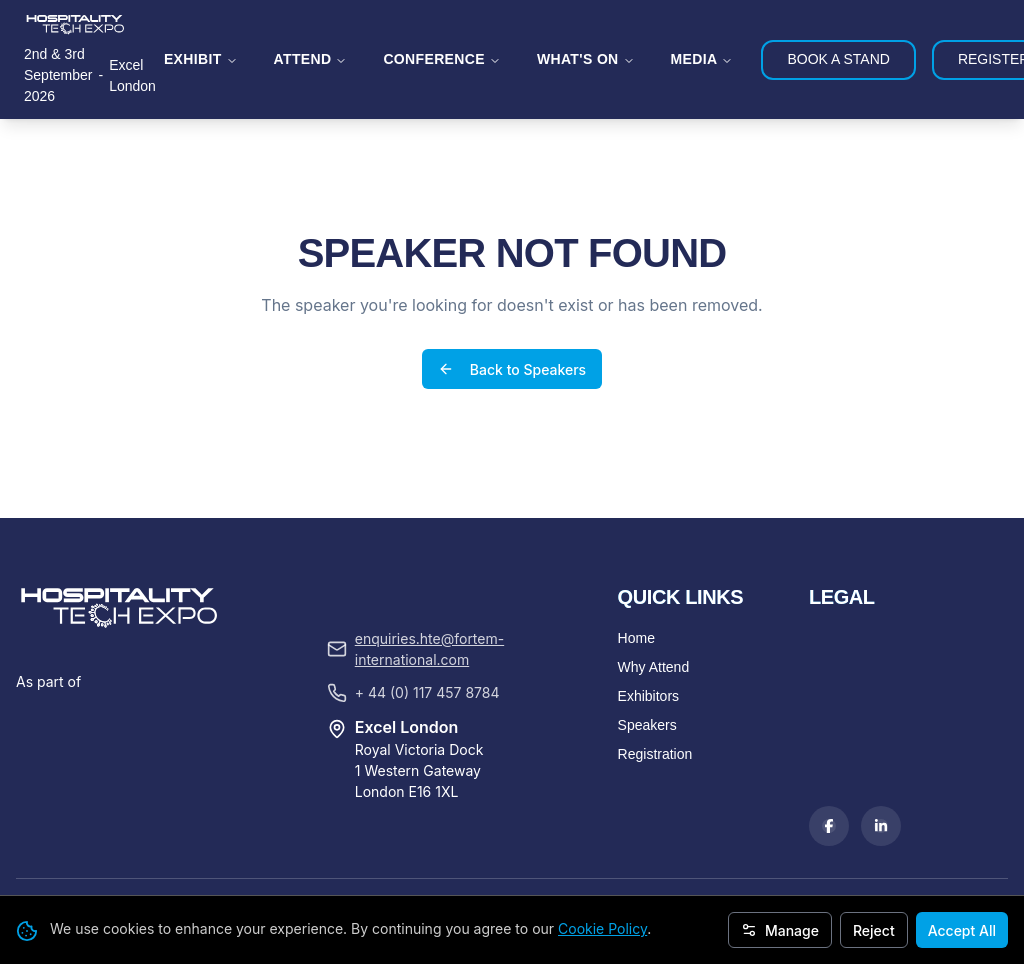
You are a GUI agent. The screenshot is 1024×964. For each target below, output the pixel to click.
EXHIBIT (201, 59)
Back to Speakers (512, 320)
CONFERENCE (442, 59)
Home (636, 540)
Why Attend (654, 569)
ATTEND (311, 59)
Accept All (962, 930)
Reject (874, 930)
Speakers (647, 627)
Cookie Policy (602, 928)
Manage (780, 930)
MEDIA (702, 59)
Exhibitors (648, 598)
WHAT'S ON (586, 59)
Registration (655, 656)
